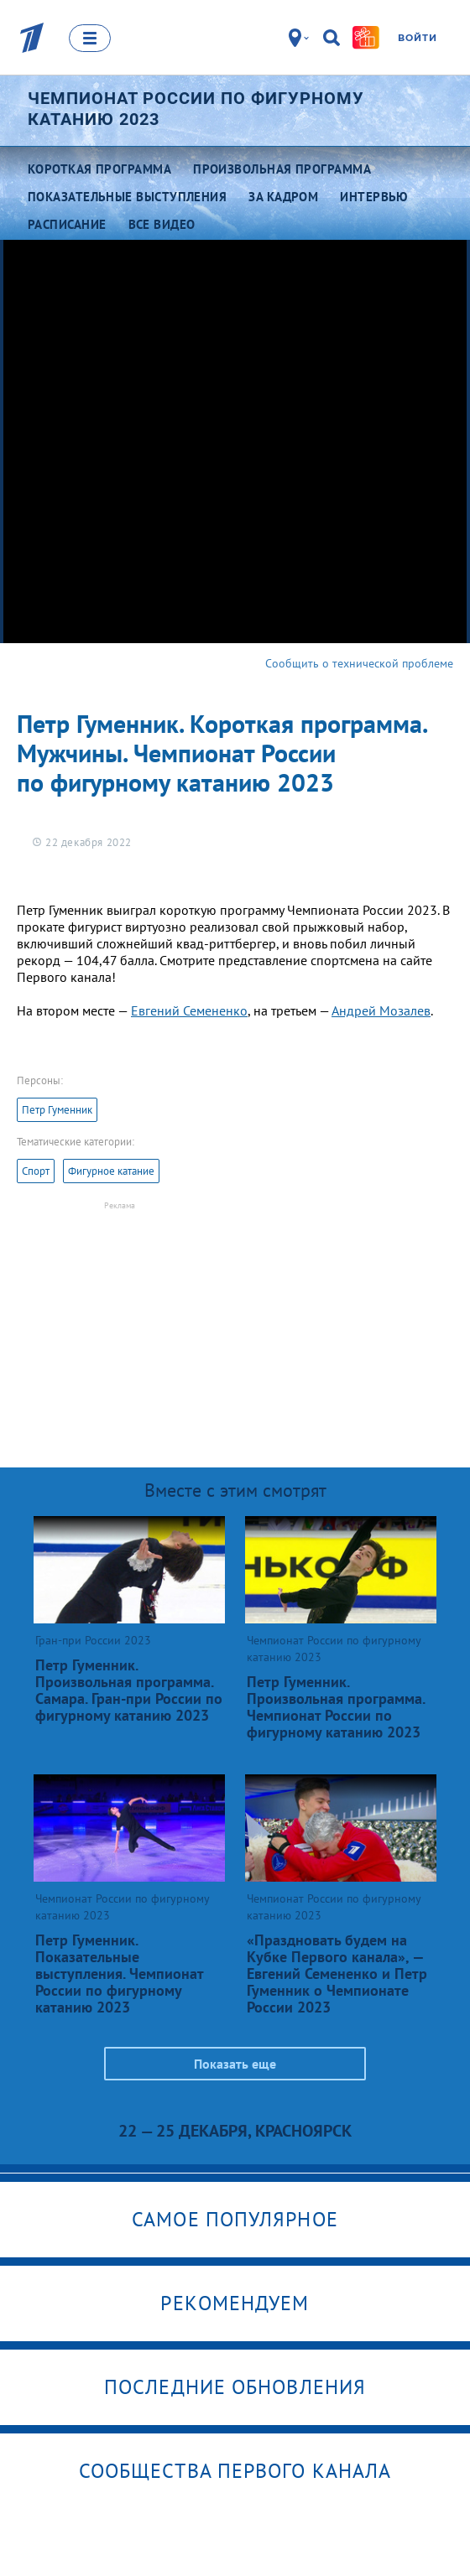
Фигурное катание (111, 1171)
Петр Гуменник (57, 1110)
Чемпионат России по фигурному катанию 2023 (196, 108)
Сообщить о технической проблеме (359, 663)
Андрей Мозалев (381, 1010)
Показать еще (235, 2063)
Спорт (36, 1171)
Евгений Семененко (189, 1010)
